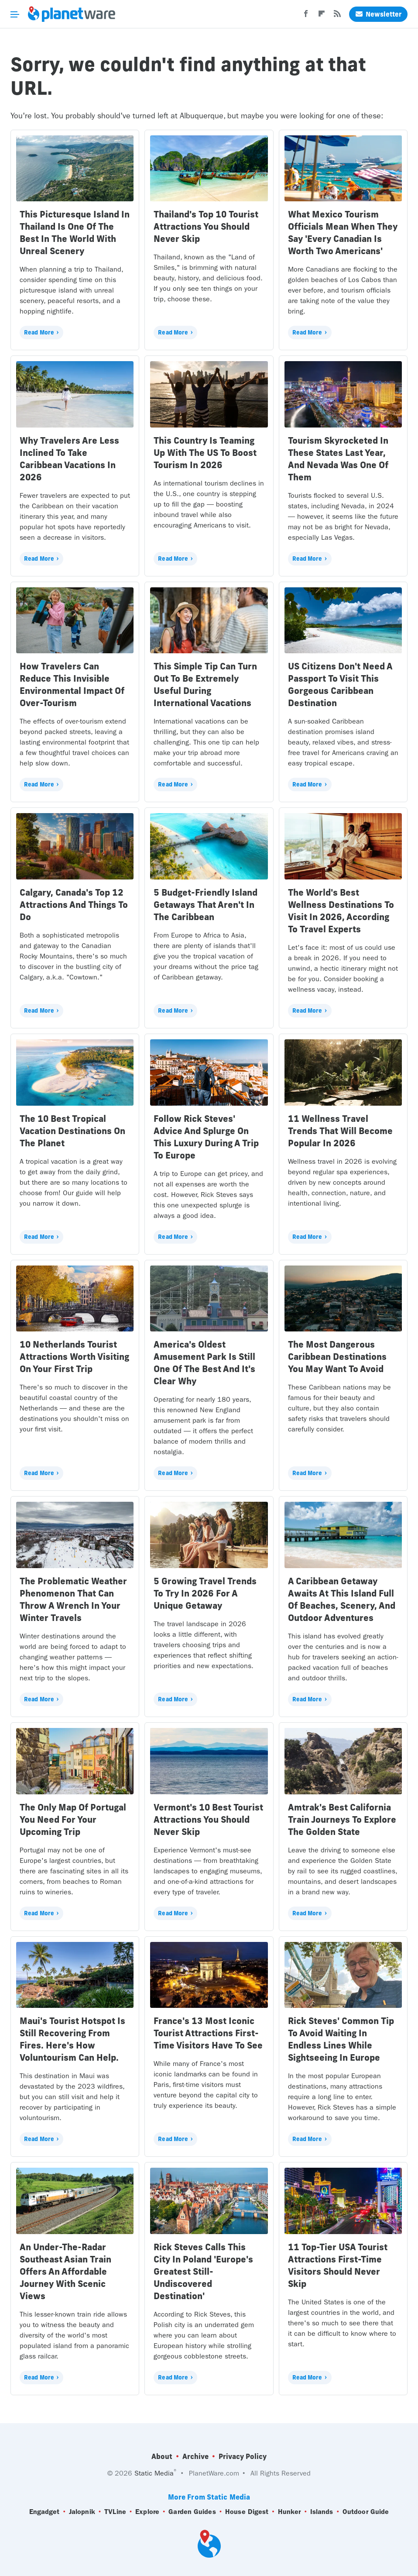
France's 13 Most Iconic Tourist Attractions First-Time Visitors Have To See (208, 2033)
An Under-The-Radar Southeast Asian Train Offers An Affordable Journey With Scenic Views (65, 2271)
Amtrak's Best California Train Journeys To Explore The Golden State (342, 1819)
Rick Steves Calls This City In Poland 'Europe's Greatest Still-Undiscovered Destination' (203, 2271)
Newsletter (378, 14)
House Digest (246, 2511)
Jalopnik (82, 2511)
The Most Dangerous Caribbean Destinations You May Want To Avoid (337, 1356)
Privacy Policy (243, 2456)
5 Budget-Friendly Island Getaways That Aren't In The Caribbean (205, 904)
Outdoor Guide (366, 2511)
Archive (195, 2456)
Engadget (44, 2511)
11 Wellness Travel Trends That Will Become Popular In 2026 (340, 1130)
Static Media (154, 2473)
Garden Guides (192, 2511)
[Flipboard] (321, 16)
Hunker (289, 2511)
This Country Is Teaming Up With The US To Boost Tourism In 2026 (205, 452)
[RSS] (337, 16)
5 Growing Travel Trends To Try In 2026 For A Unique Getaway (205, 1593)
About (161, 2456)
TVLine (115, 2511)
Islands (321, 2511)
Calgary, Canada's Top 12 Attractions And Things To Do (74, 904)
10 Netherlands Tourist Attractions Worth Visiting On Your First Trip (74, 1356)
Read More (39, 332)
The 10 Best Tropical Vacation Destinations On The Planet (72, 1130)
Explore (147, 2511)
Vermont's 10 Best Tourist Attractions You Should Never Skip (208, 1819)
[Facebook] (306, 16)
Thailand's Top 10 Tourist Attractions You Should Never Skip (206, 226)
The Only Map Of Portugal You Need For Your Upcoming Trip (73, 1819)
